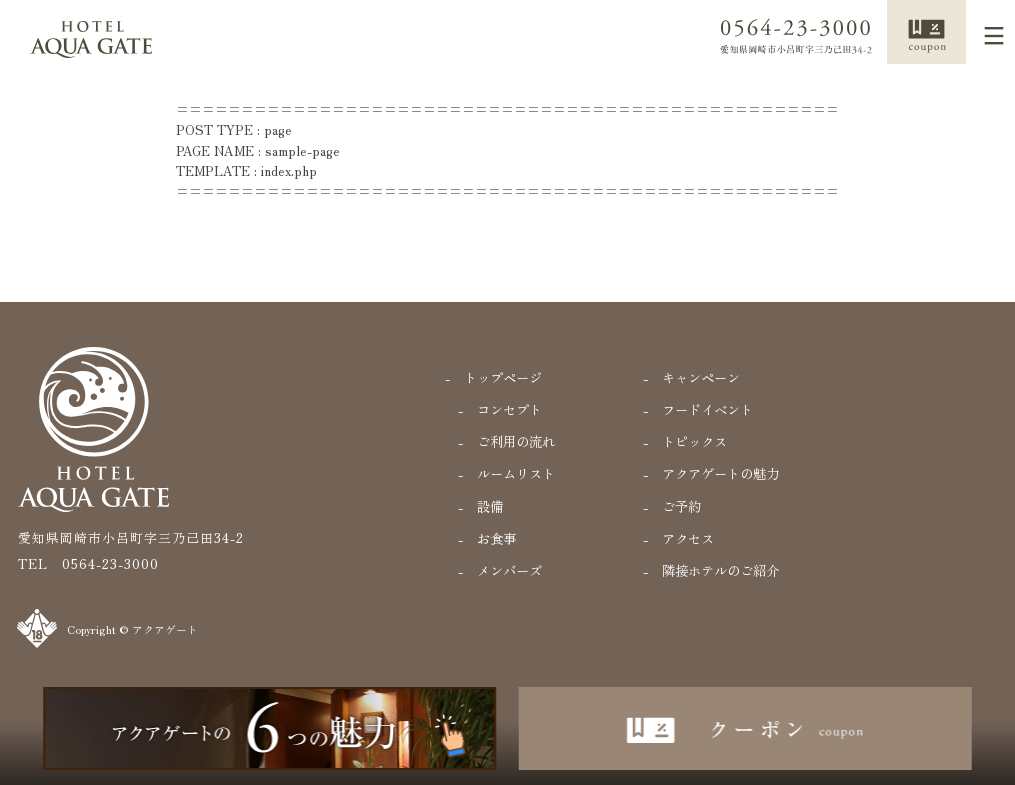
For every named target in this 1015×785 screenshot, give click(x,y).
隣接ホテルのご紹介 (720, 570)
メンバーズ (509, 570)
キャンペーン (701, 377)
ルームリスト (516, 473)
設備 (490, 506)
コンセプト (509, 409)
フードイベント (707, 409)
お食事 (496, 538)
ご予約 (681, 506)
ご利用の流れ (516, 441)
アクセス (688, 538)
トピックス (694, 441)
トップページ (503, 377)
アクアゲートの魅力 (720, 473)
